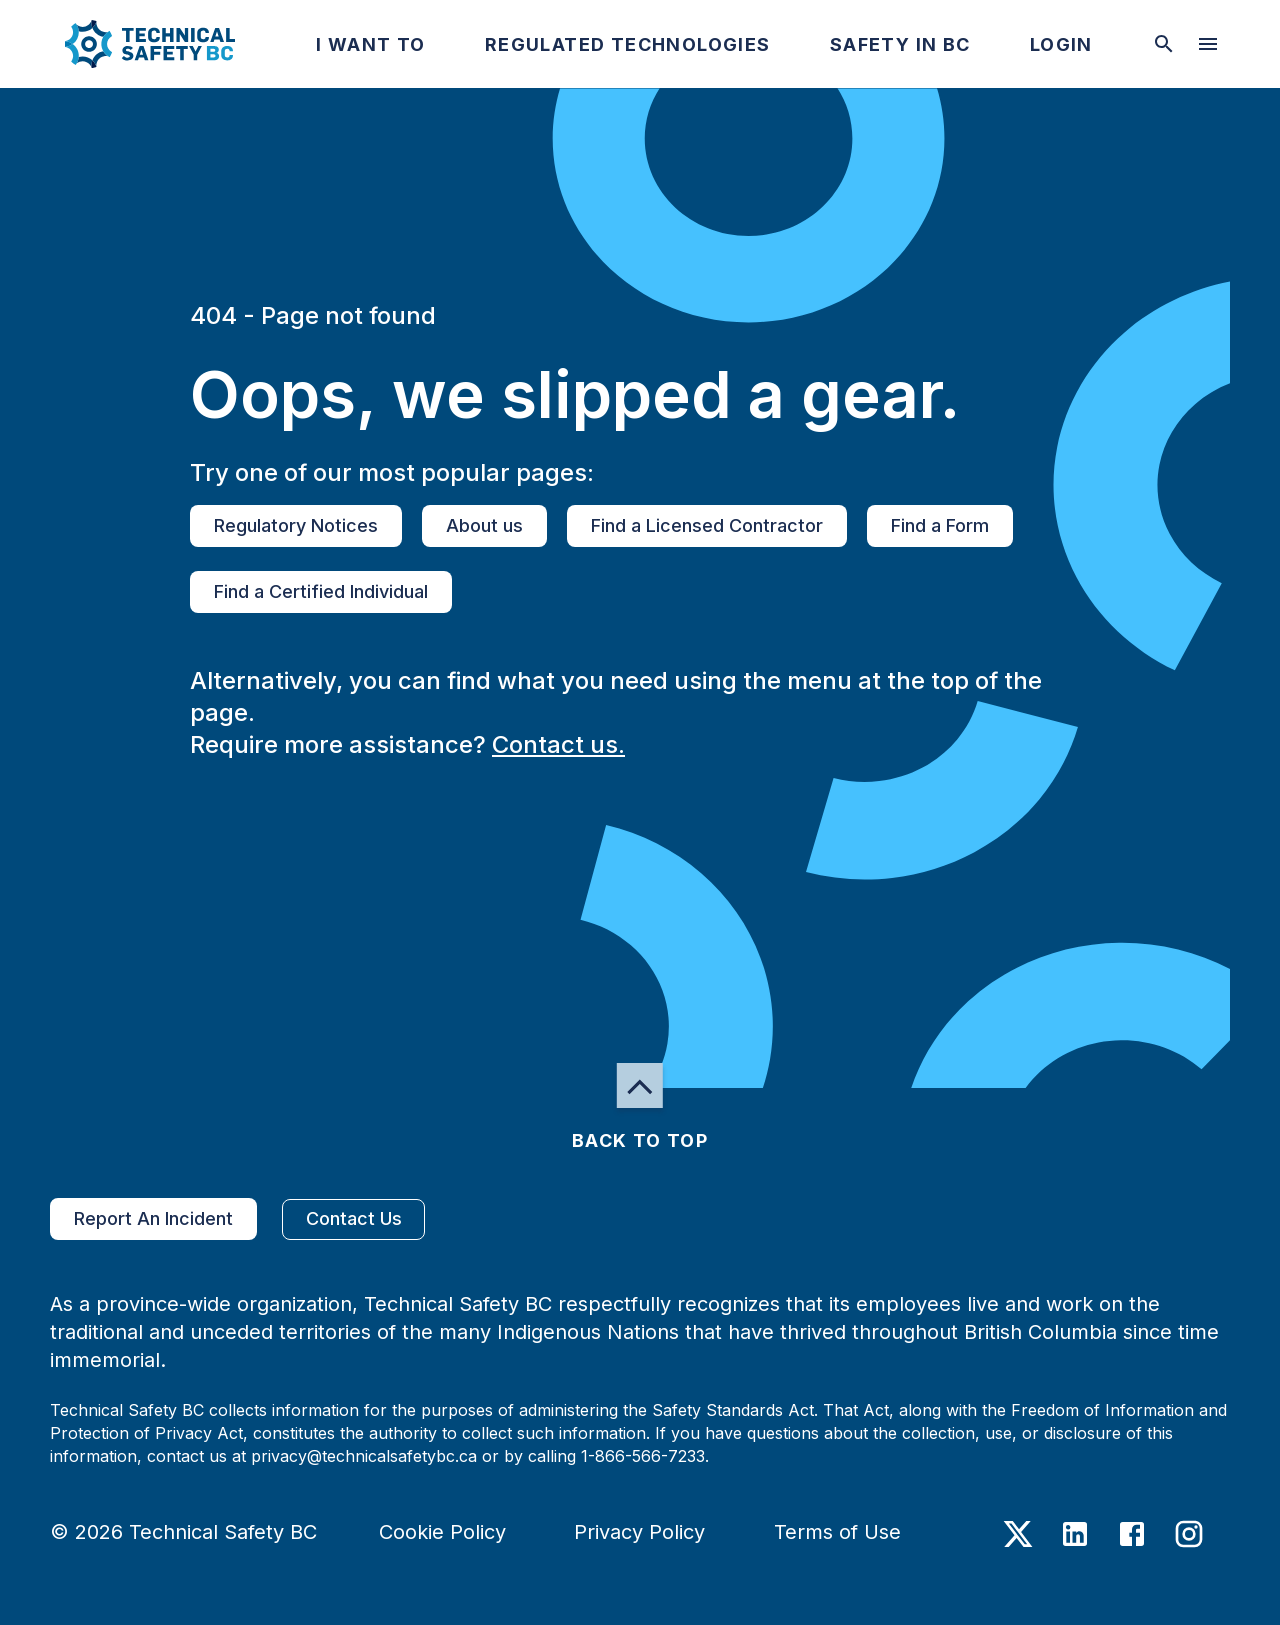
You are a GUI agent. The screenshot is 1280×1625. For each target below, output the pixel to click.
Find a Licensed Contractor (707, 526)
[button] (133, 44)
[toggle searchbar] (1164, 44)
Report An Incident (153, 1219)
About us (484, 526)
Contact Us (353, 1219)
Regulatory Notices (296, 526)
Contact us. (558, 744)
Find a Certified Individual (321, 592)
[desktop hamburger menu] (1208, 44)
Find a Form (940, 526)
